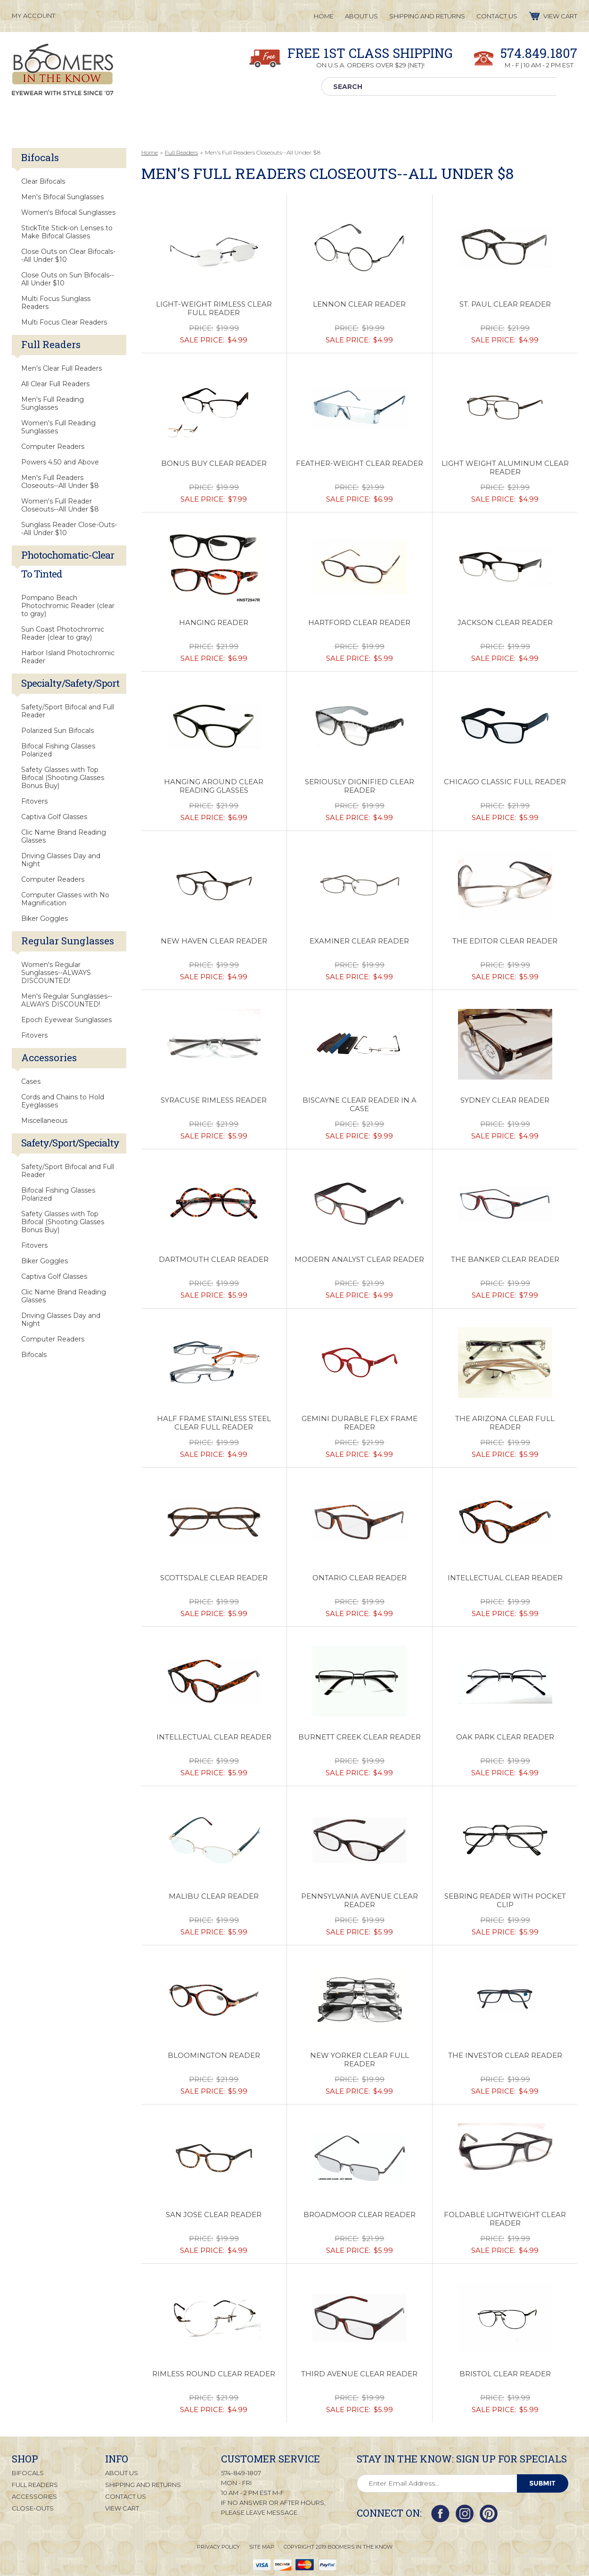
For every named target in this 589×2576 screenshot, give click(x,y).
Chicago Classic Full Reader (505, 782)
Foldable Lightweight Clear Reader (505, 2218)
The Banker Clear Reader (505, 1259)
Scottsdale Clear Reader (214, 1578)
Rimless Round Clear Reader (213, 2374)
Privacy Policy (218, 2546)
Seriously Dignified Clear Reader (359, 786)
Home (149, 152)
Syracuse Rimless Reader (214, 1100)
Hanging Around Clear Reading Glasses (213, 786)
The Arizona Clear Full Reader (505, 1422)
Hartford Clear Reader (359, 622)
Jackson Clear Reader (505, 622)
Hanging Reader (213, 622)
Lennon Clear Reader (359, 304)
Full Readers (181, 152)
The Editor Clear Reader (504, 941)
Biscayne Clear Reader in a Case (360, 1104)
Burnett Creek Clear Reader (359, 1737)
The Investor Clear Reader (505, 2055)
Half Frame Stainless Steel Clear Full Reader (214, 1422)
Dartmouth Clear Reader (214, 1259)
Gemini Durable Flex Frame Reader (359, 1422)
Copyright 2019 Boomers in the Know (338, 2546)
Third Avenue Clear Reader (359, 2374)
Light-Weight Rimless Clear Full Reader (214, 308)
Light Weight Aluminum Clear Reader (505, 467)
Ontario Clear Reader (359, 1578)
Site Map (261, 2546)
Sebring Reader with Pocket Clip (505, 1900)
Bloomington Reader (214, 2055)
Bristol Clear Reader (505, 2374)
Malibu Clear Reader (214, 1896)
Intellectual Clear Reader (505, 1578)
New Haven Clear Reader (214, 941)
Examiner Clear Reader (359, 941)
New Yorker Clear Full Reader (359, 2059)
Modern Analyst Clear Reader (359, 1259)
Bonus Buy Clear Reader (214, 463)
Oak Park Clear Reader (505, 1737)
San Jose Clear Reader (214, 2214)
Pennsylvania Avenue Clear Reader (359, 1900)
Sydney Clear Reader (504, 1100)
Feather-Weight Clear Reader (359, 463)
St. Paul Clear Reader (505, 304)
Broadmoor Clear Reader (359, 2214)
